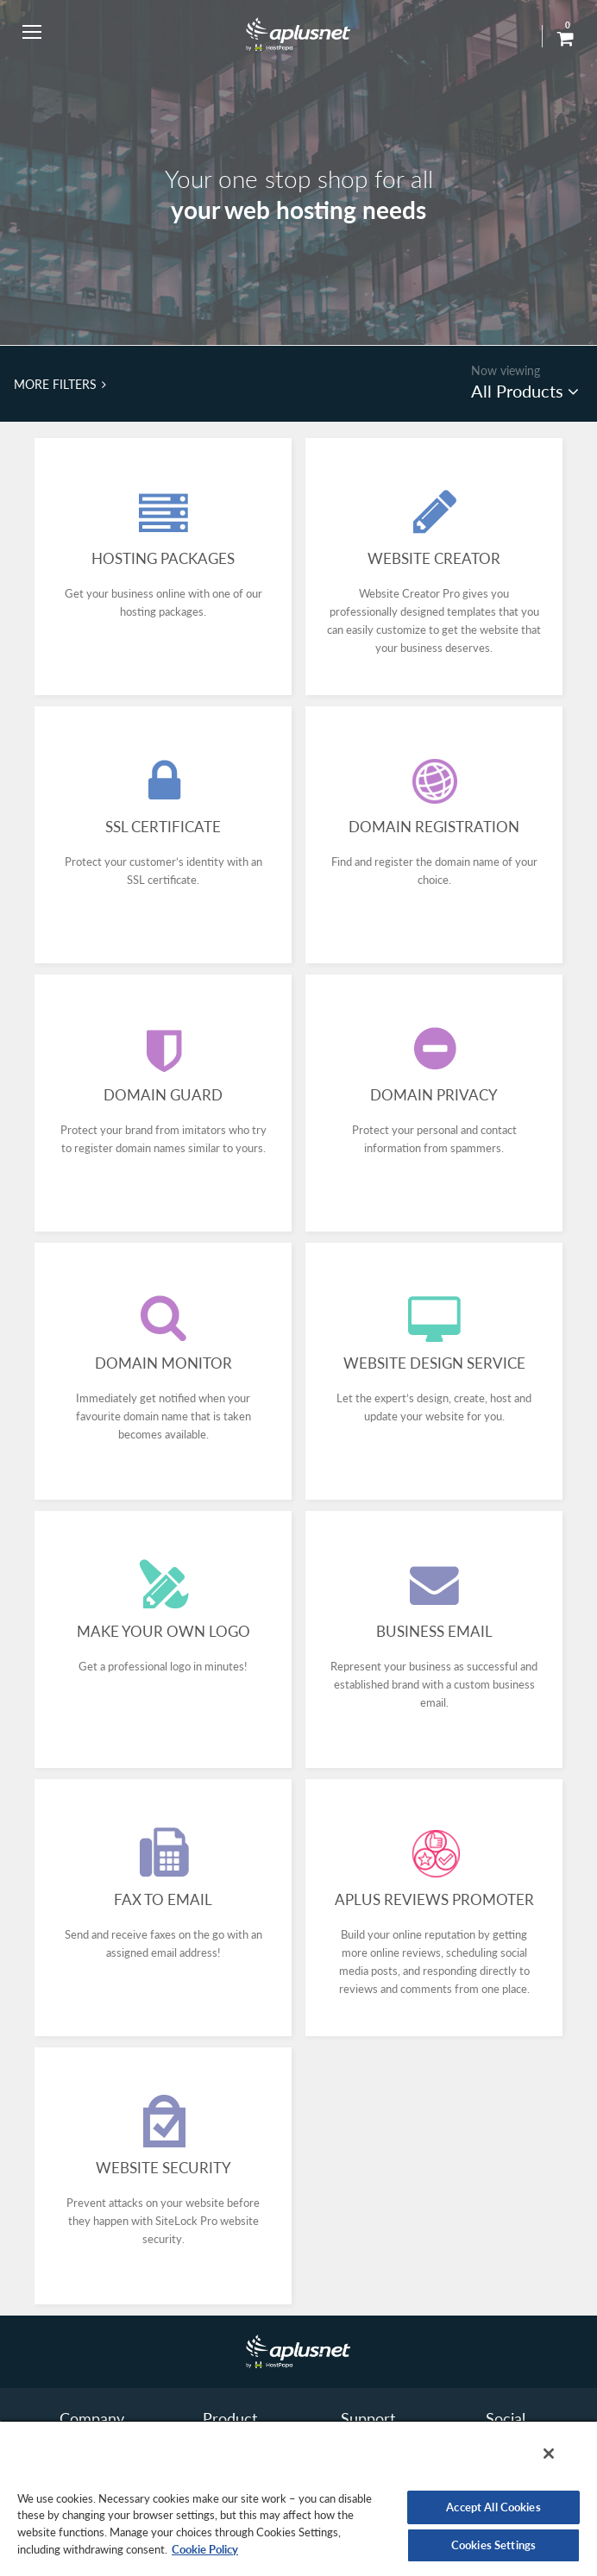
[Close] (549, 2454)
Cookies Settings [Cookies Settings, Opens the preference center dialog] (493, 2545)
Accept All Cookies (493, 2507)
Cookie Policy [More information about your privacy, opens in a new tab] (205, 2549)
